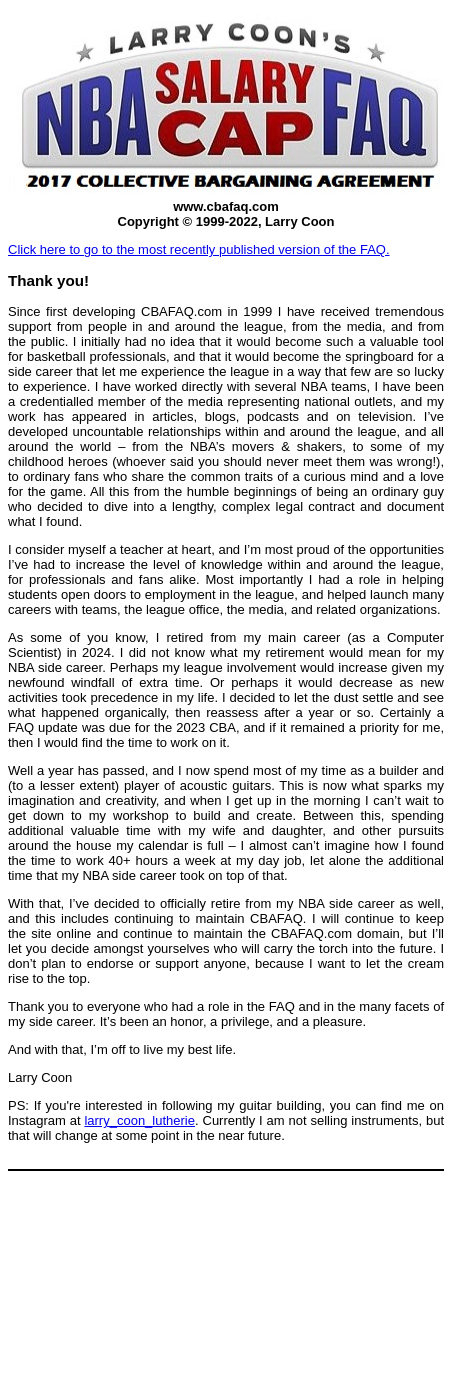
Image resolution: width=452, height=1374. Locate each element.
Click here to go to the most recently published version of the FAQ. (199, 249)
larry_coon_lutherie (139, 1120)
